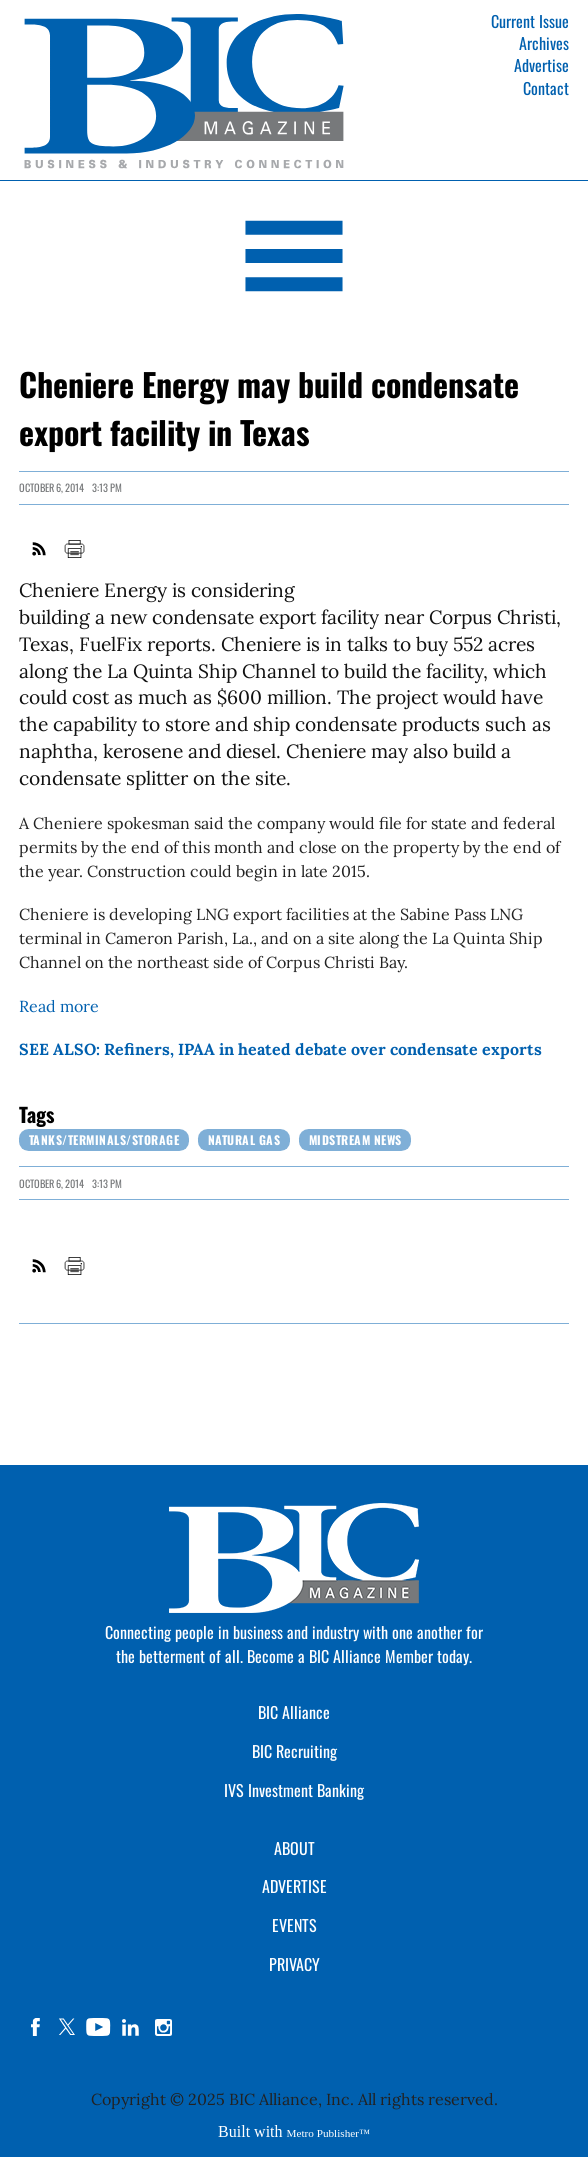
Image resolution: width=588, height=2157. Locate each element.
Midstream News (355, 1139)
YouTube (99, 2027)
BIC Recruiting (294, 1751)
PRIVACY (294, 1964)
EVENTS (294, 1925)
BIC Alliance (294, 1712)
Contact (546, 88)
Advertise (541, 65)
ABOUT (294, 1848)
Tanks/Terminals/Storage (104, 1139)
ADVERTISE (294, 1886)
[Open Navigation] (294, 259)
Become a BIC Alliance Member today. (359, 1656)
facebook (35, 2027)
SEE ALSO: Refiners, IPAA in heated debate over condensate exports (280, 1049)
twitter (67, 2027)
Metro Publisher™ (328, 2133)
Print (74, 549)
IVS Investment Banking (294, 1790)
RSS (40, 549)
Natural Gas (244, 1139)
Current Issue (530, 21)
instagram (163, 2027)
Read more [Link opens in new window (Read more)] (59, 1006)
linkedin (131, 2027)
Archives (544, 43)
